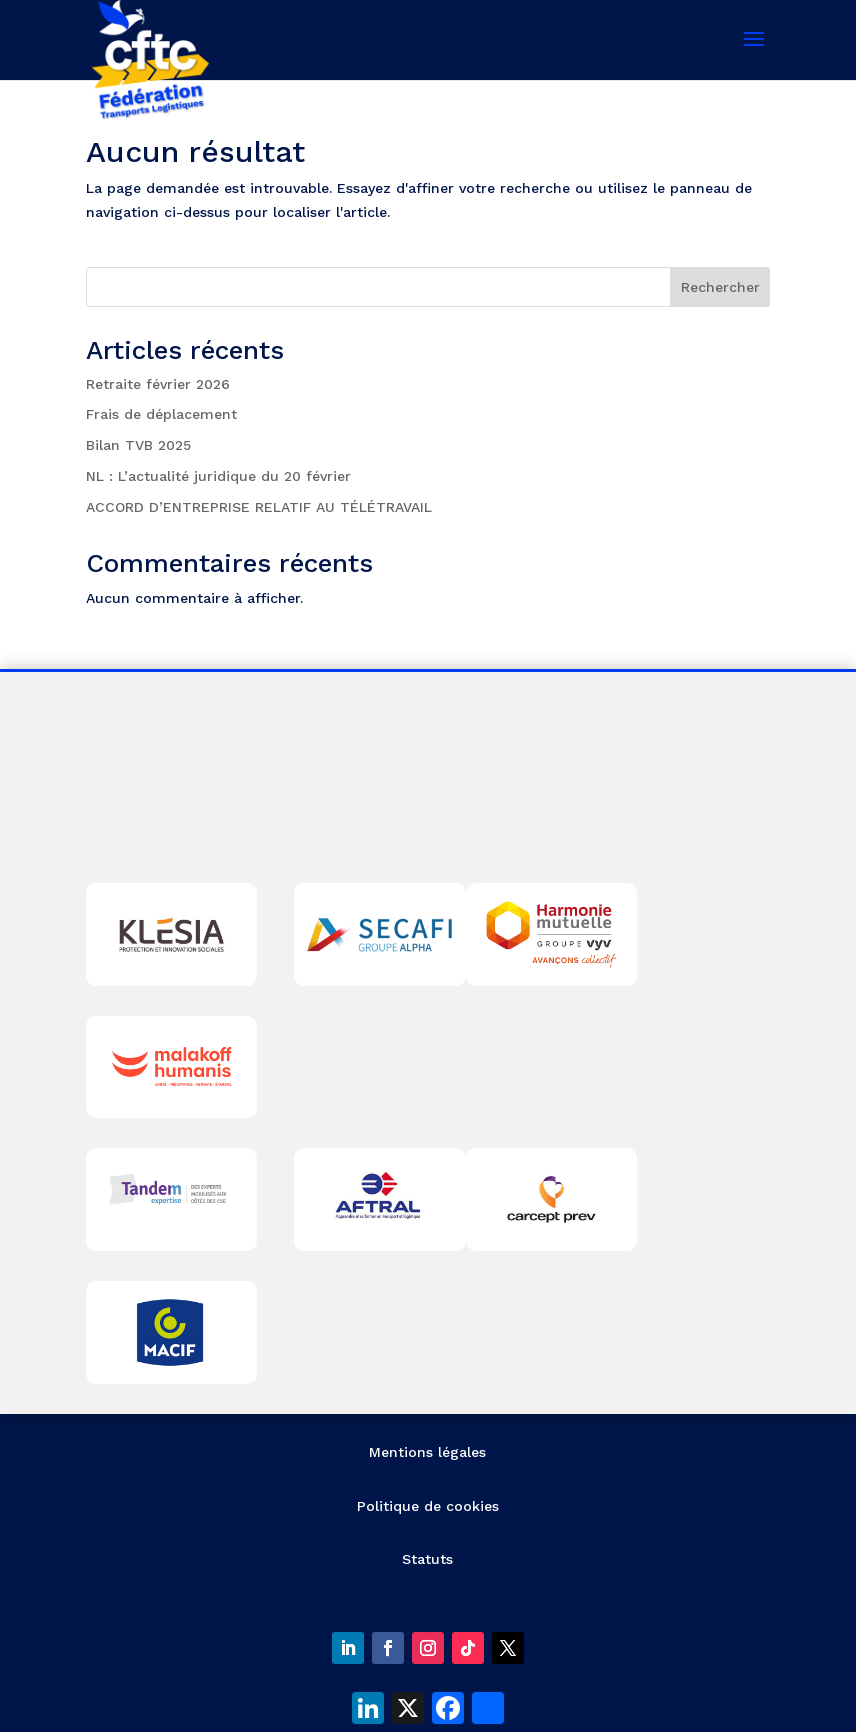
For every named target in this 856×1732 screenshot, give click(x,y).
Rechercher (720, 287)
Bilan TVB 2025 (138, 445)
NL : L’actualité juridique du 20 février (218, 476)
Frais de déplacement (161, 414)
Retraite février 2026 (158, 384)
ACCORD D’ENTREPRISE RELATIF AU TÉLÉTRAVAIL (259, 507)
